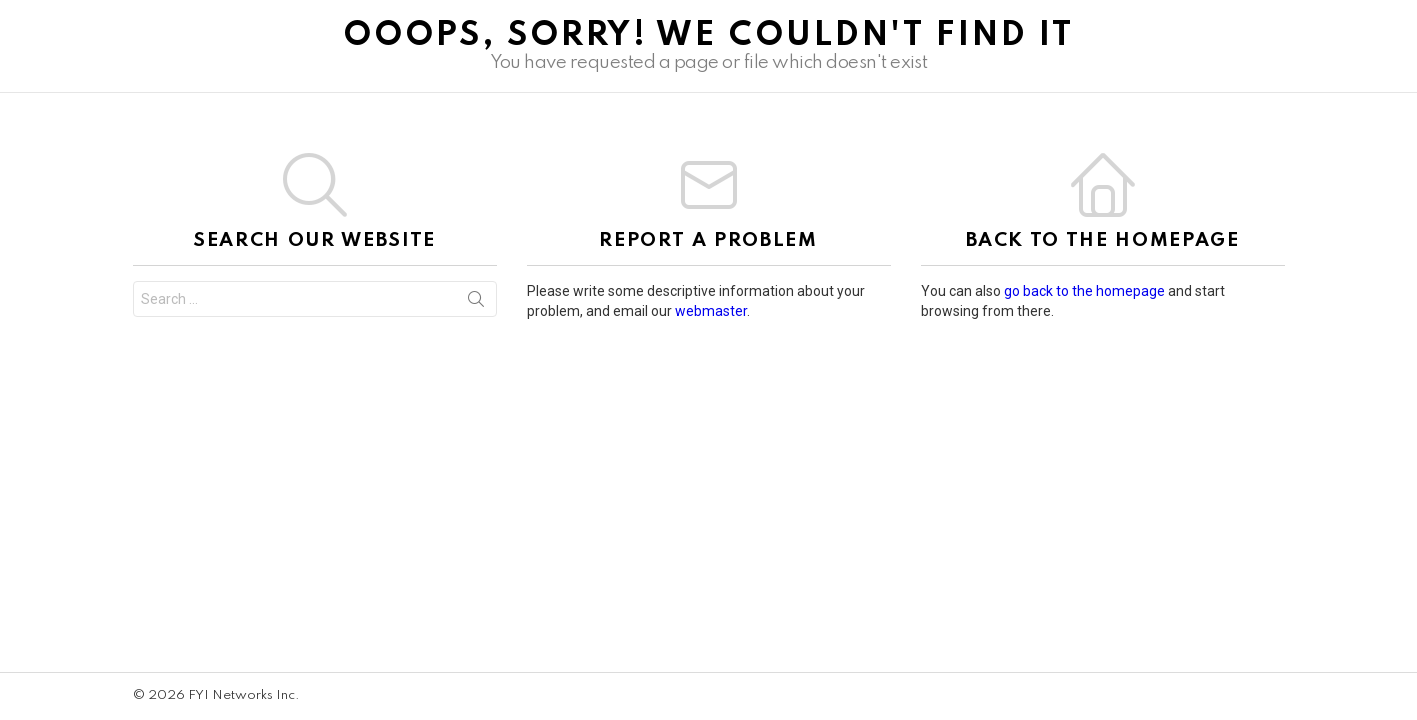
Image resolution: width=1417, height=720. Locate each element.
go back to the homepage (1084, 291)
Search (476, 303)
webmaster (711, 311)
